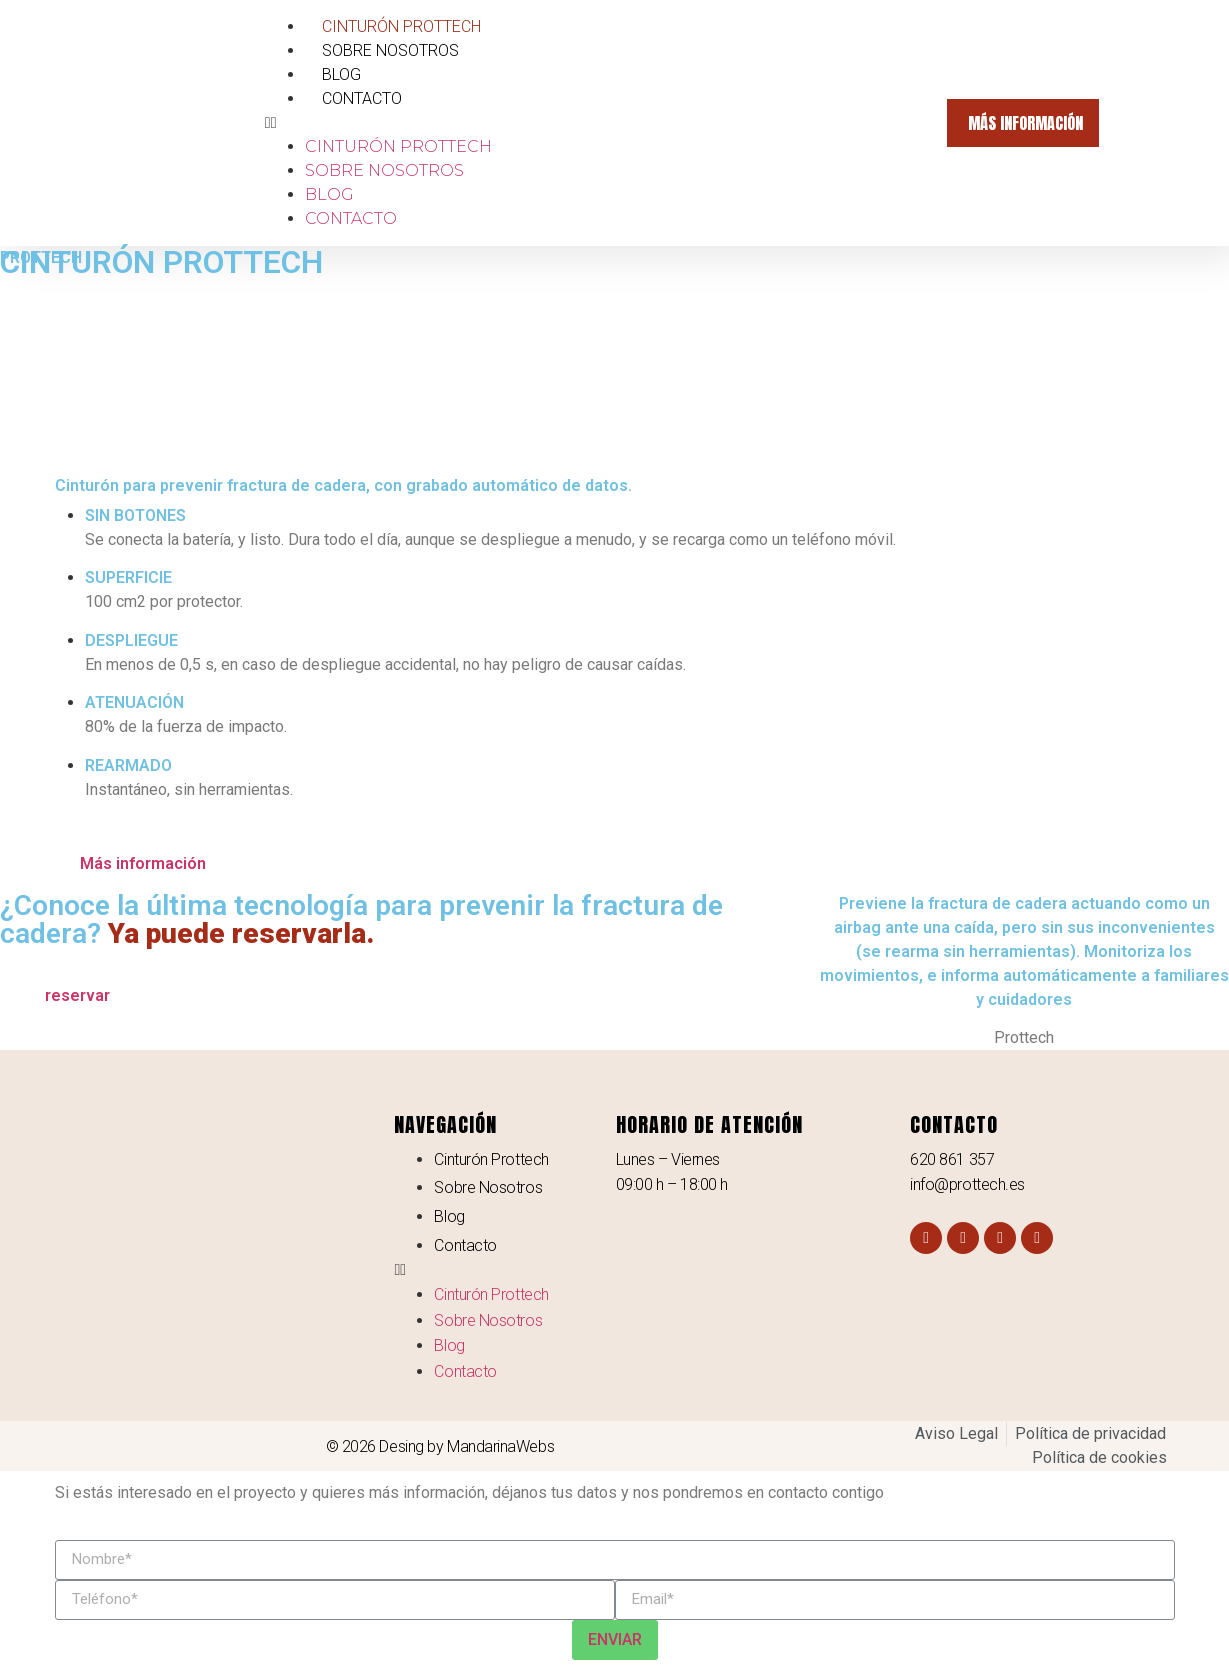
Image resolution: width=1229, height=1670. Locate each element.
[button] (596, 123)
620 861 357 (952, 1159)
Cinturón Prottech (401, 26)
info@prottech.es (967, 1184)
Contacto (362, 98)
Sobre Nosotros (390, 50)
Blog (341, 74)
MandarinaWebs (500, 1446)
